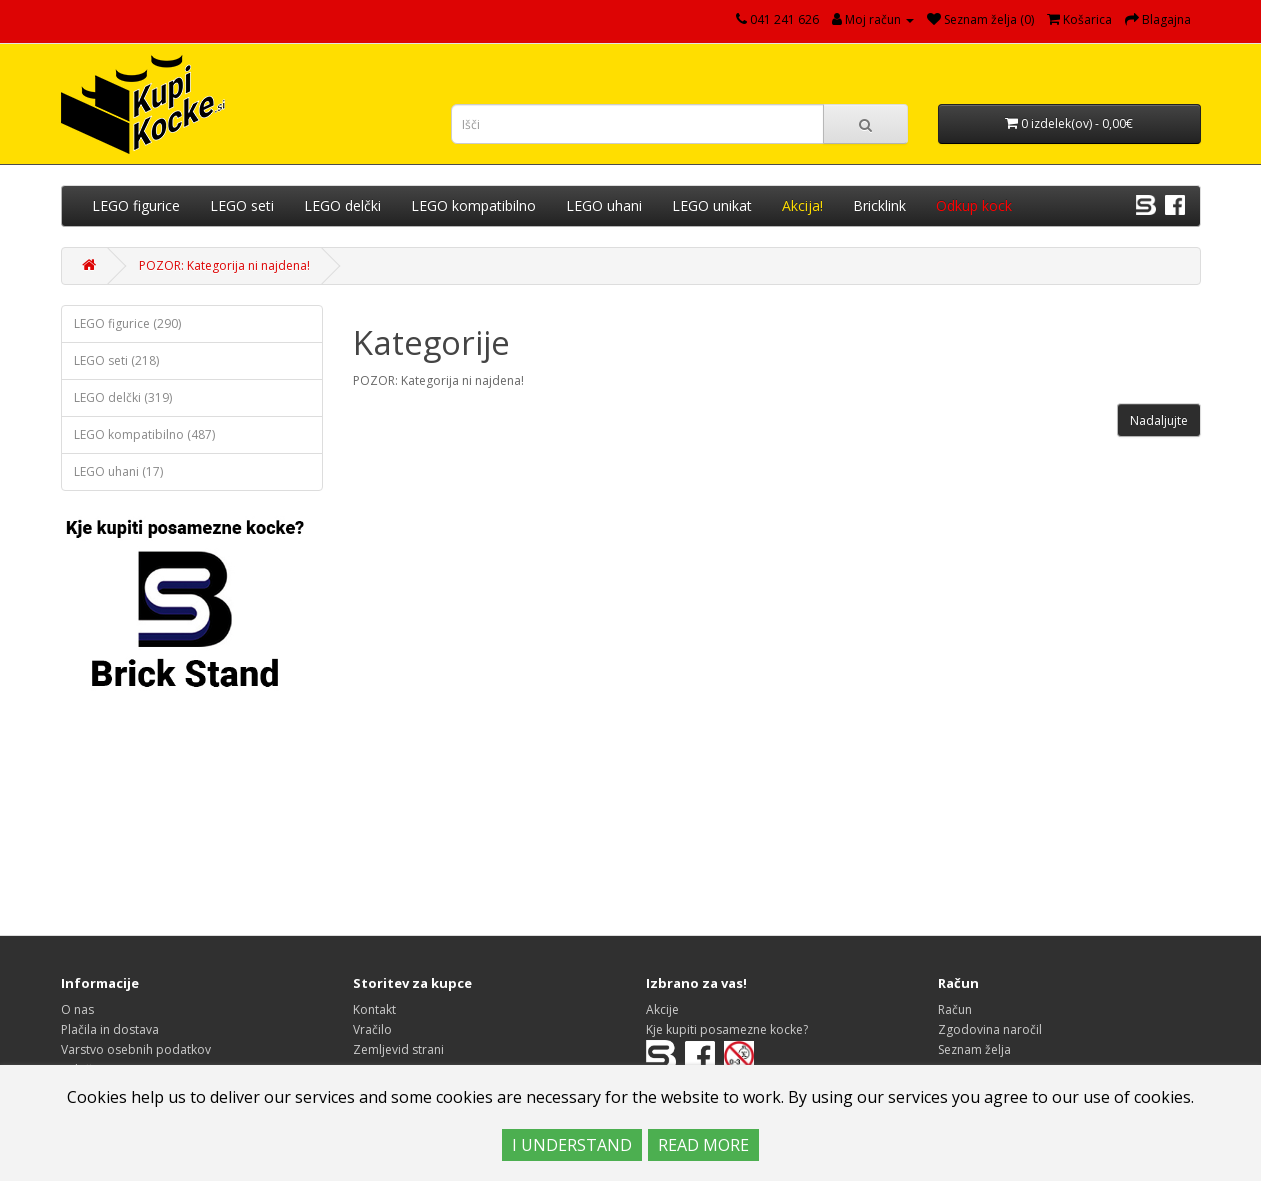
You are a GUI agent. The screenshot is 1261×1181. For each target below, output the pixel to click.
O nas (77, 1009)
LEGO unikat (712, 205)
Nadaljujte (1159, 420)
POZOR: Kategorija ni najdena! (224, 265)
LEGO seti (242, 205)
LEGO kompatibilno (473, 205)
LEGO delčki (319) (123, 397)
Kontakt (374, 1009)
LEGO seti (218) (116, 360)
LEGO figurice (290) (127, 323)
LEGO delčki (342, 205)
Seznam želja (974, 1049)
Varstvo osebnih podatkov (136, 1049)
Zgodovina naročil (990, 1029)
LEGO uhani (604, 205)
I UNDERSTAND (572, 1145)
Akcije (662, 1009)
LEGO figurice (136, 205)
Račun (955, 1009)
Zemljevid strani (398, 1049)
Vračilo (372, 1029)
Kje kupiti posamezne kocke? (727, 1029)
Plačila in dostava (110, 1029)
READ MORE (703, 1145)
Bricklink (879, 205)
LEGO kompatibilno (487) (144, 434)
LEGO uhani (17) (118, 471)
